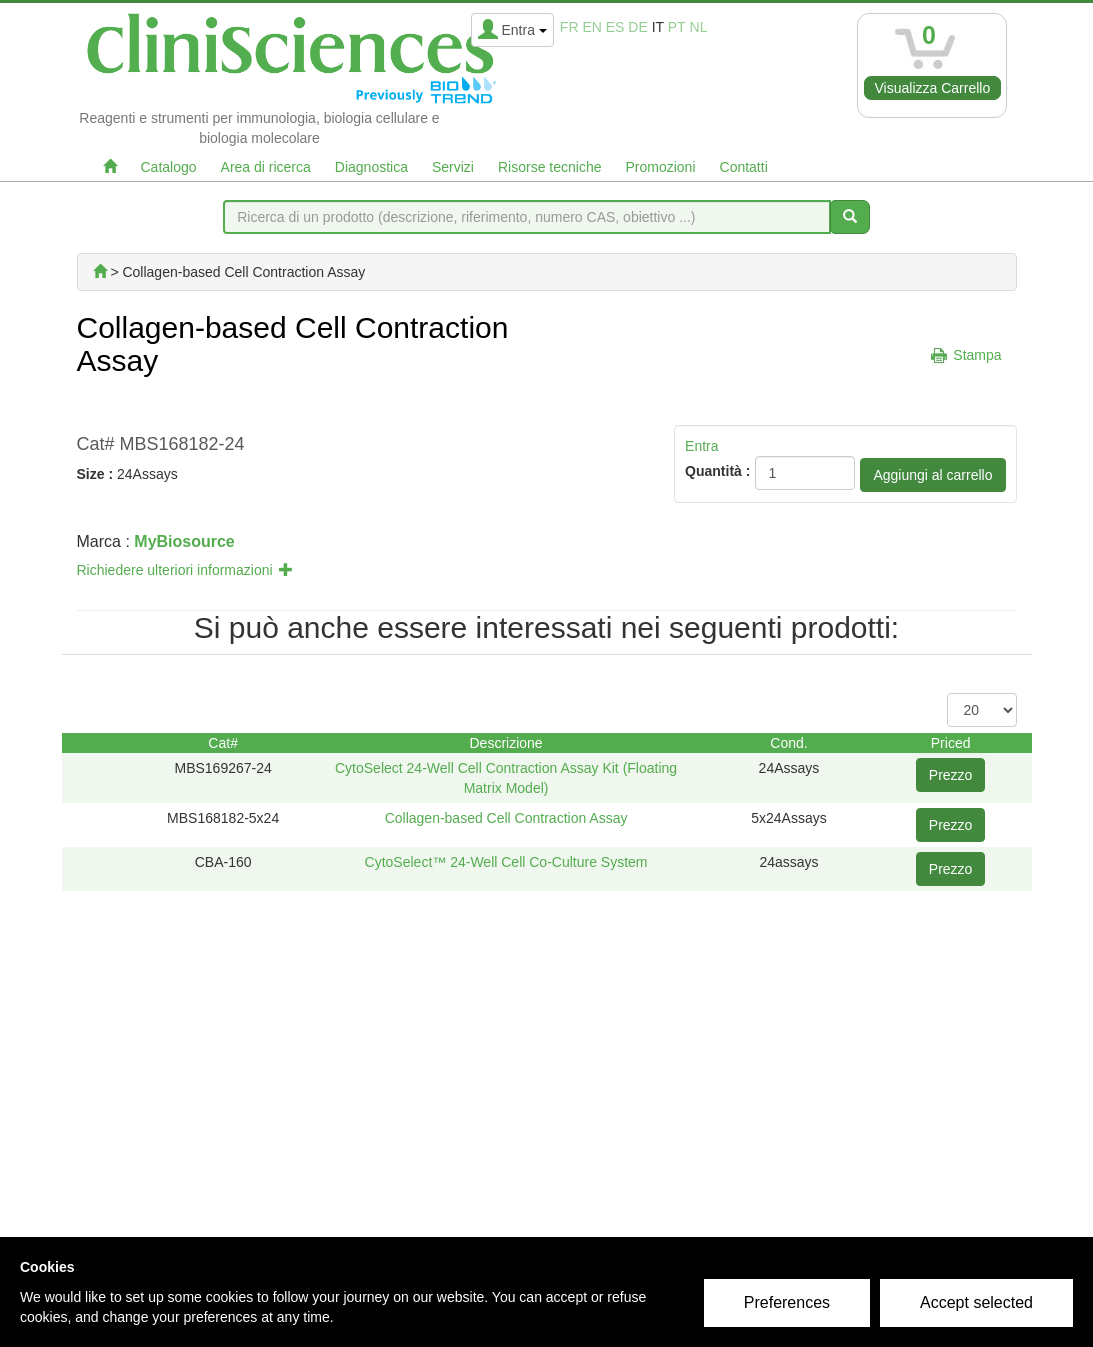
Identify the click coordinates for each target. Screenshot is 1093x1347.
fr (569, 27)
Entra (701, 446)
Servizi (453, 167)
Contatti (744, 167)
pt (677, 27)
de (637, 27)
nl (699, 27)
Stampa (977, 355)
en (591, 27)
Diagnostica (371, 167)
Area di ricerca (266, 167)
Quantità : (717, 471)
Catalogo (169, 167)
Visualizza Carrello (933, 88)
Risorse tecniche (550, 167)
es (615, 27)
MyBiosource (184, 541)
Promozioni (660, 167)
